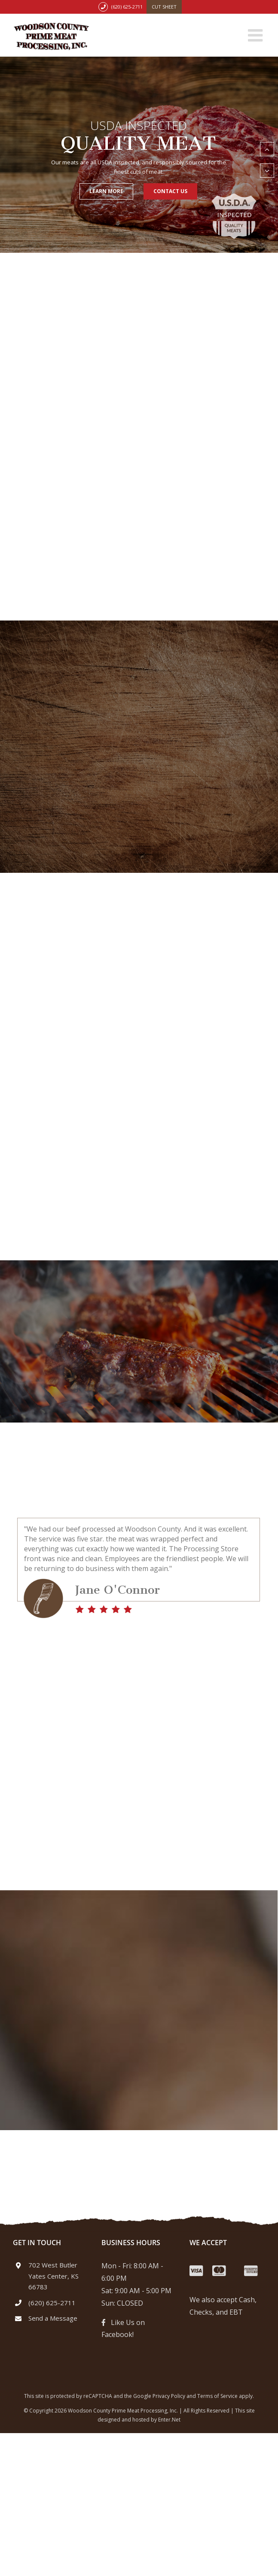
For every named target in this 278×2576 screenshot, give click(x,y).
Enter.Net (169, 2419)
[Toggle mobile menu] (256, 35)
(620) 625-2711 (127, 6)
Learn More (106, 191)
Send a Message (52, 2318)
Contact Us (170, 191)
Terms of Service (217, 2396)
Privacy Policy (169, 2396)
